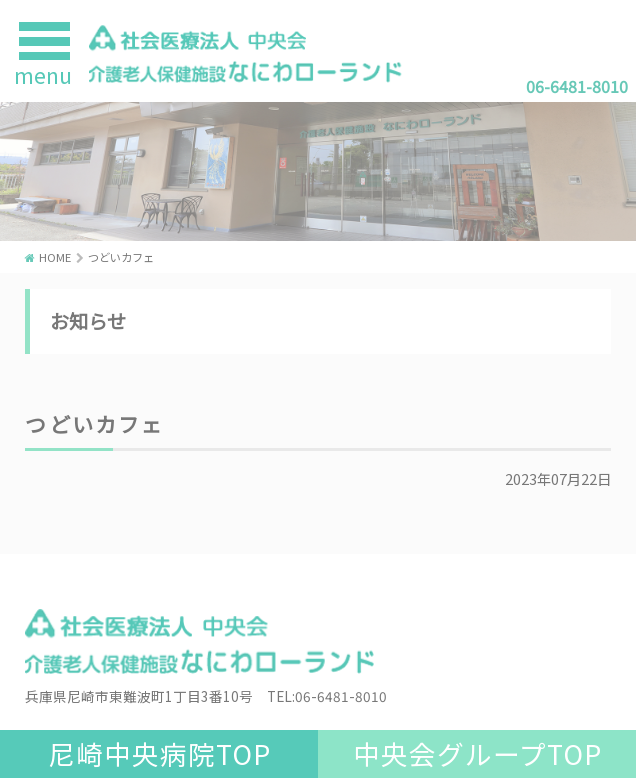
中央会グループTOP (477, 753)
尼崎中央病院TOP (159, 753)
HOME (55, 257)
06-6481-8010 (577, 86)
